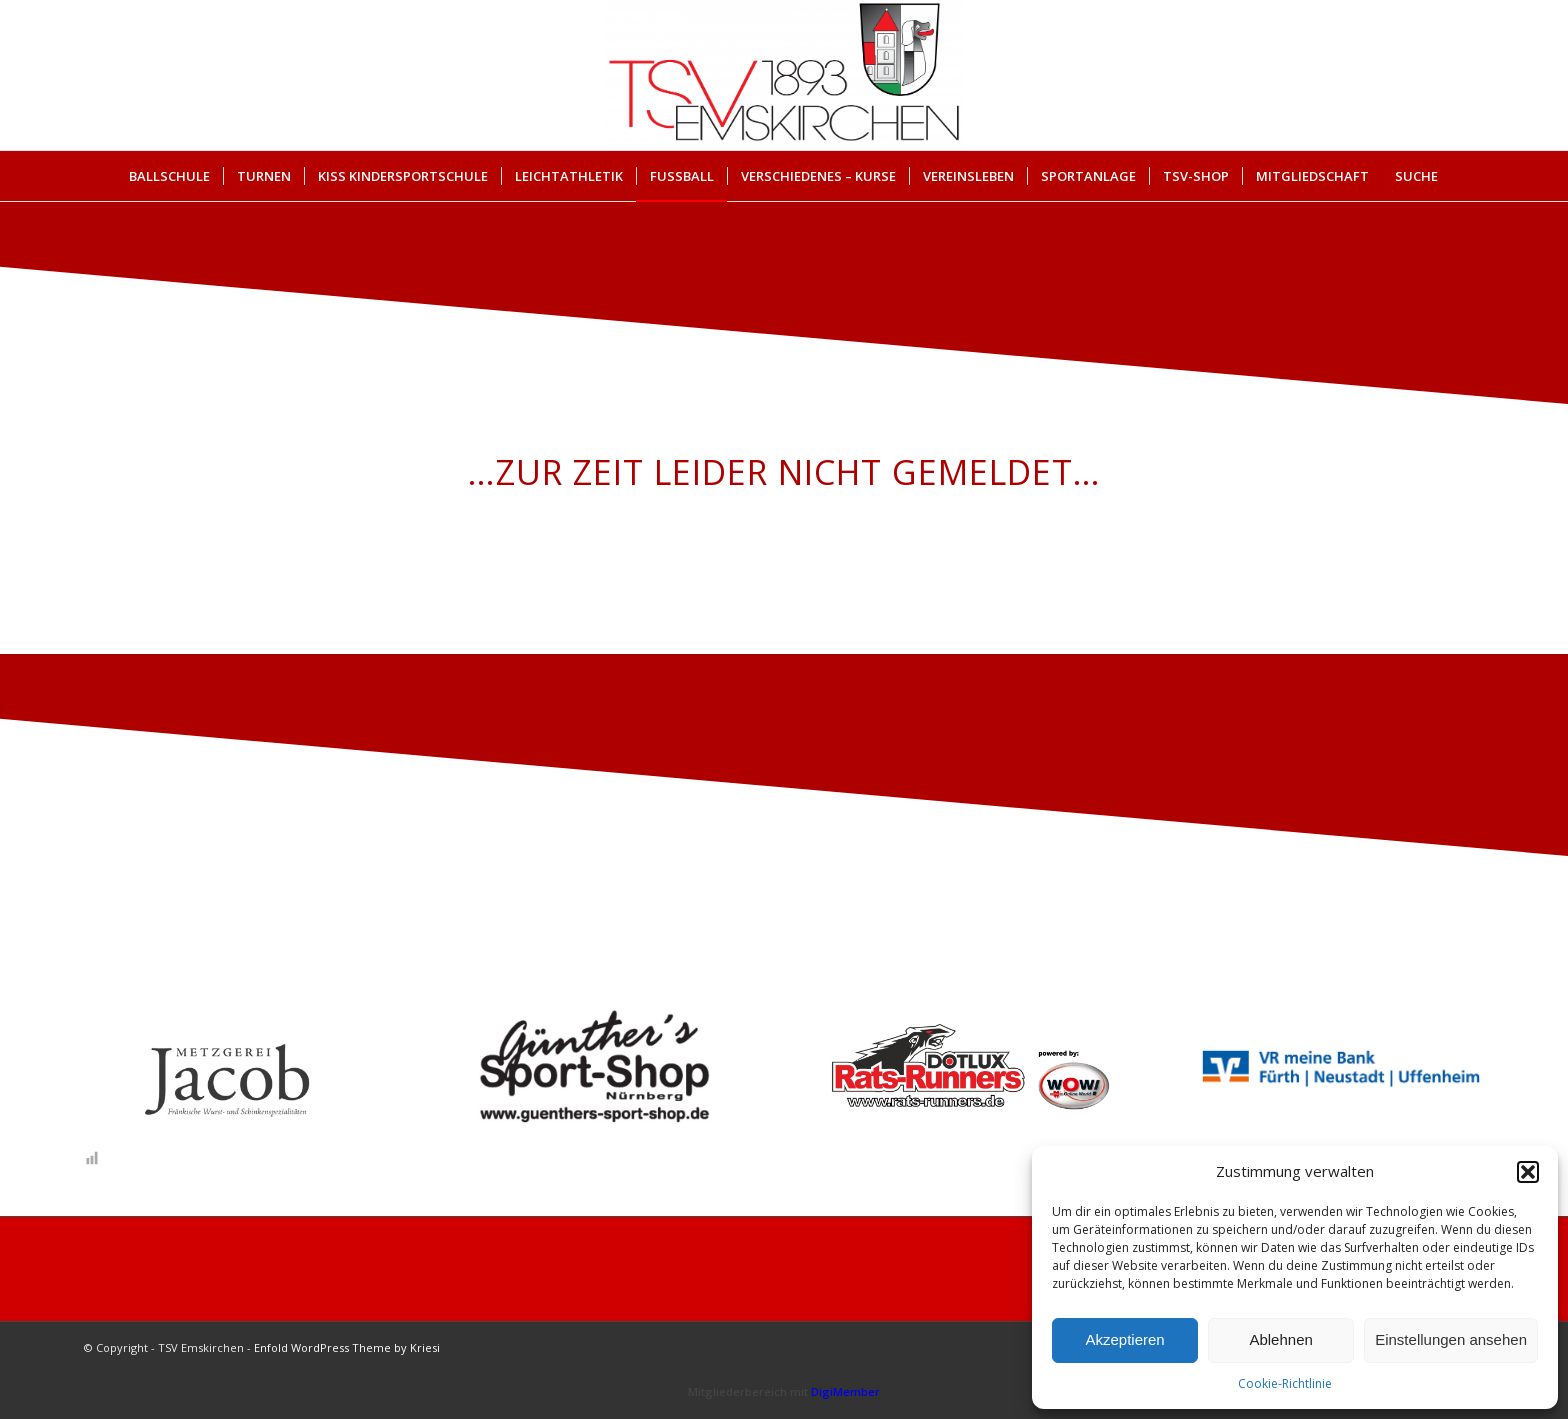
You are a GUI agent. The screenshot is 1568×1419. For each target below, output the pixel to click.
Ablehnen (1280, 1339)
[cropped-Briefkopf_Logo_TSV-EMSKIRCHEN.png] (784, 75)
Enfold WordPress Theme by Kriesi (347, 1347)
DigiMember (845, 1391)
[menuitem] (169, 176)
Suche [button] (1416, 176)
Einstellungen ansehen (1451, 1339)
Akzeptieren (1124, 1339)
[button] (1528, 1172)
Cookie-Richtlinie (1285, 1383)
